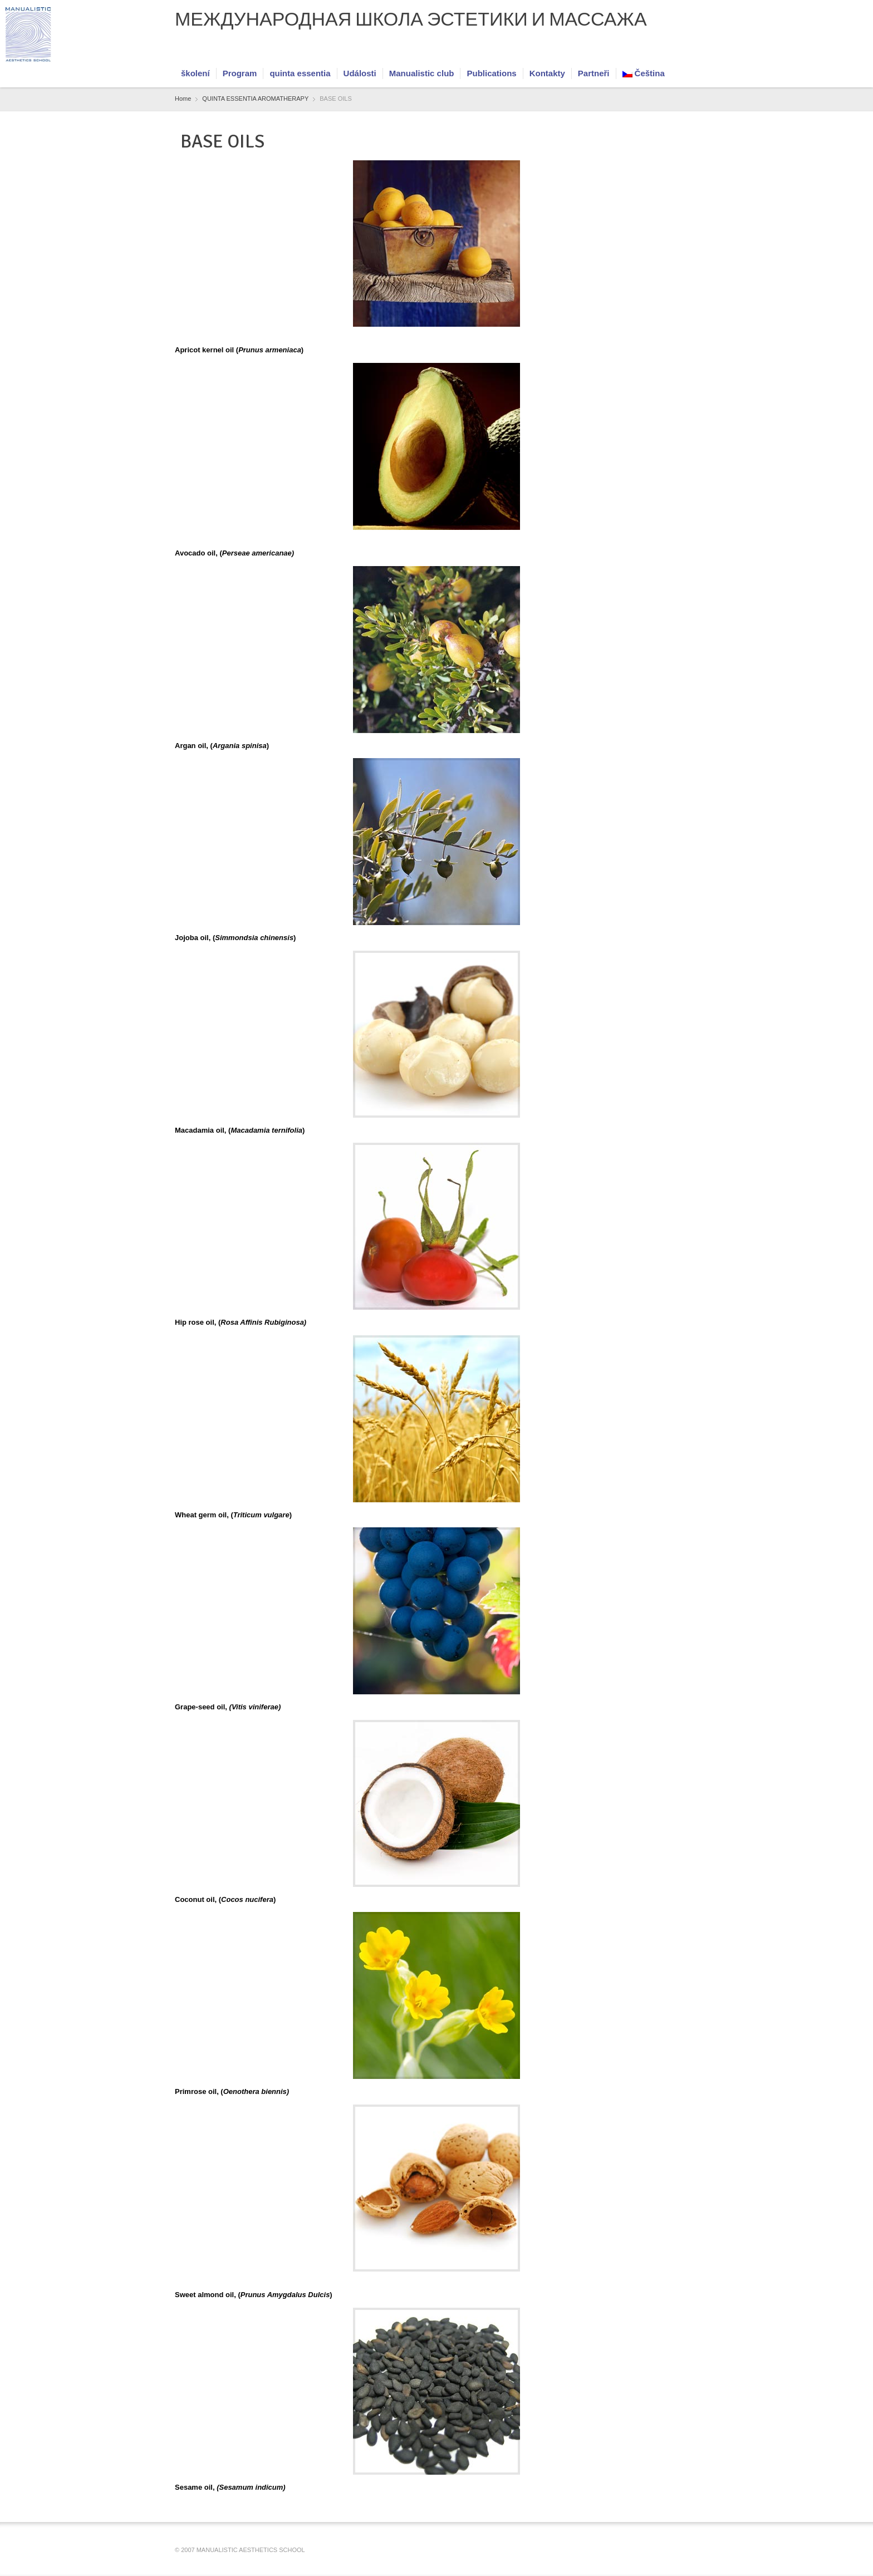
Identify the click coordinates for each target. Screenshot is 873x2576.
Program (240, 73)
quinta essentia (299, 73)
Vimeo (691, 50)
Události (360, 73)
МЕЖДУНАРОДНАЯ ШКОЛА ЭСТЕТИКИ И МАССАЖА (411, 19)
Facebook (655, 50)
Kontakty (547, 73)
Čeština (643, 73)
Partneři (594, 73)
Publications (491, 73)
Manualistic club (421, 73)
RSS (673, 50)
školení (195, 73)
